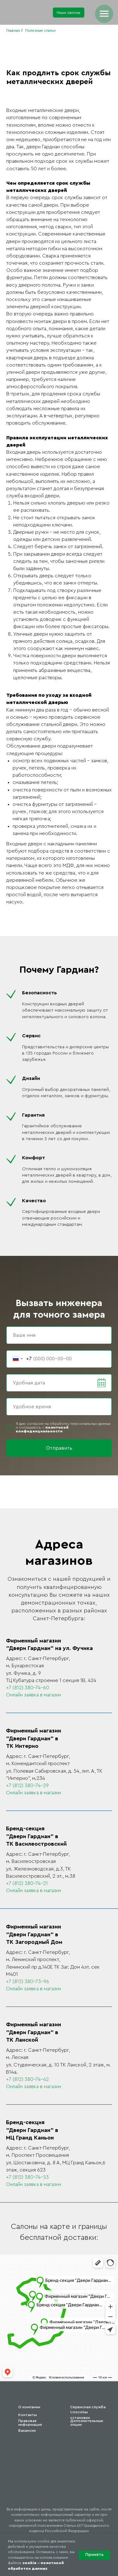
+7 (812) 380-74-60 (27, 1687)
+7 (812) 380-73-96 (27, 1981)
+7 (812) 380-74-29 (27, 1785)
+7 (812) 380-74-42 (27, 2079)
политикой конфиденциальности (42, 1429)
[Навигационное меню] (104, 14)
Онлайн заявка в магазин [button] (33, 1694)
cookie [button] (29, 2563)
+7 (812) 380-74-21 (27, 1883)
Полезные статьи (40, 30)
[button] (68, 13)
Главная (13, 30)
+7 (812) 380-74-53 (27, 2177)
